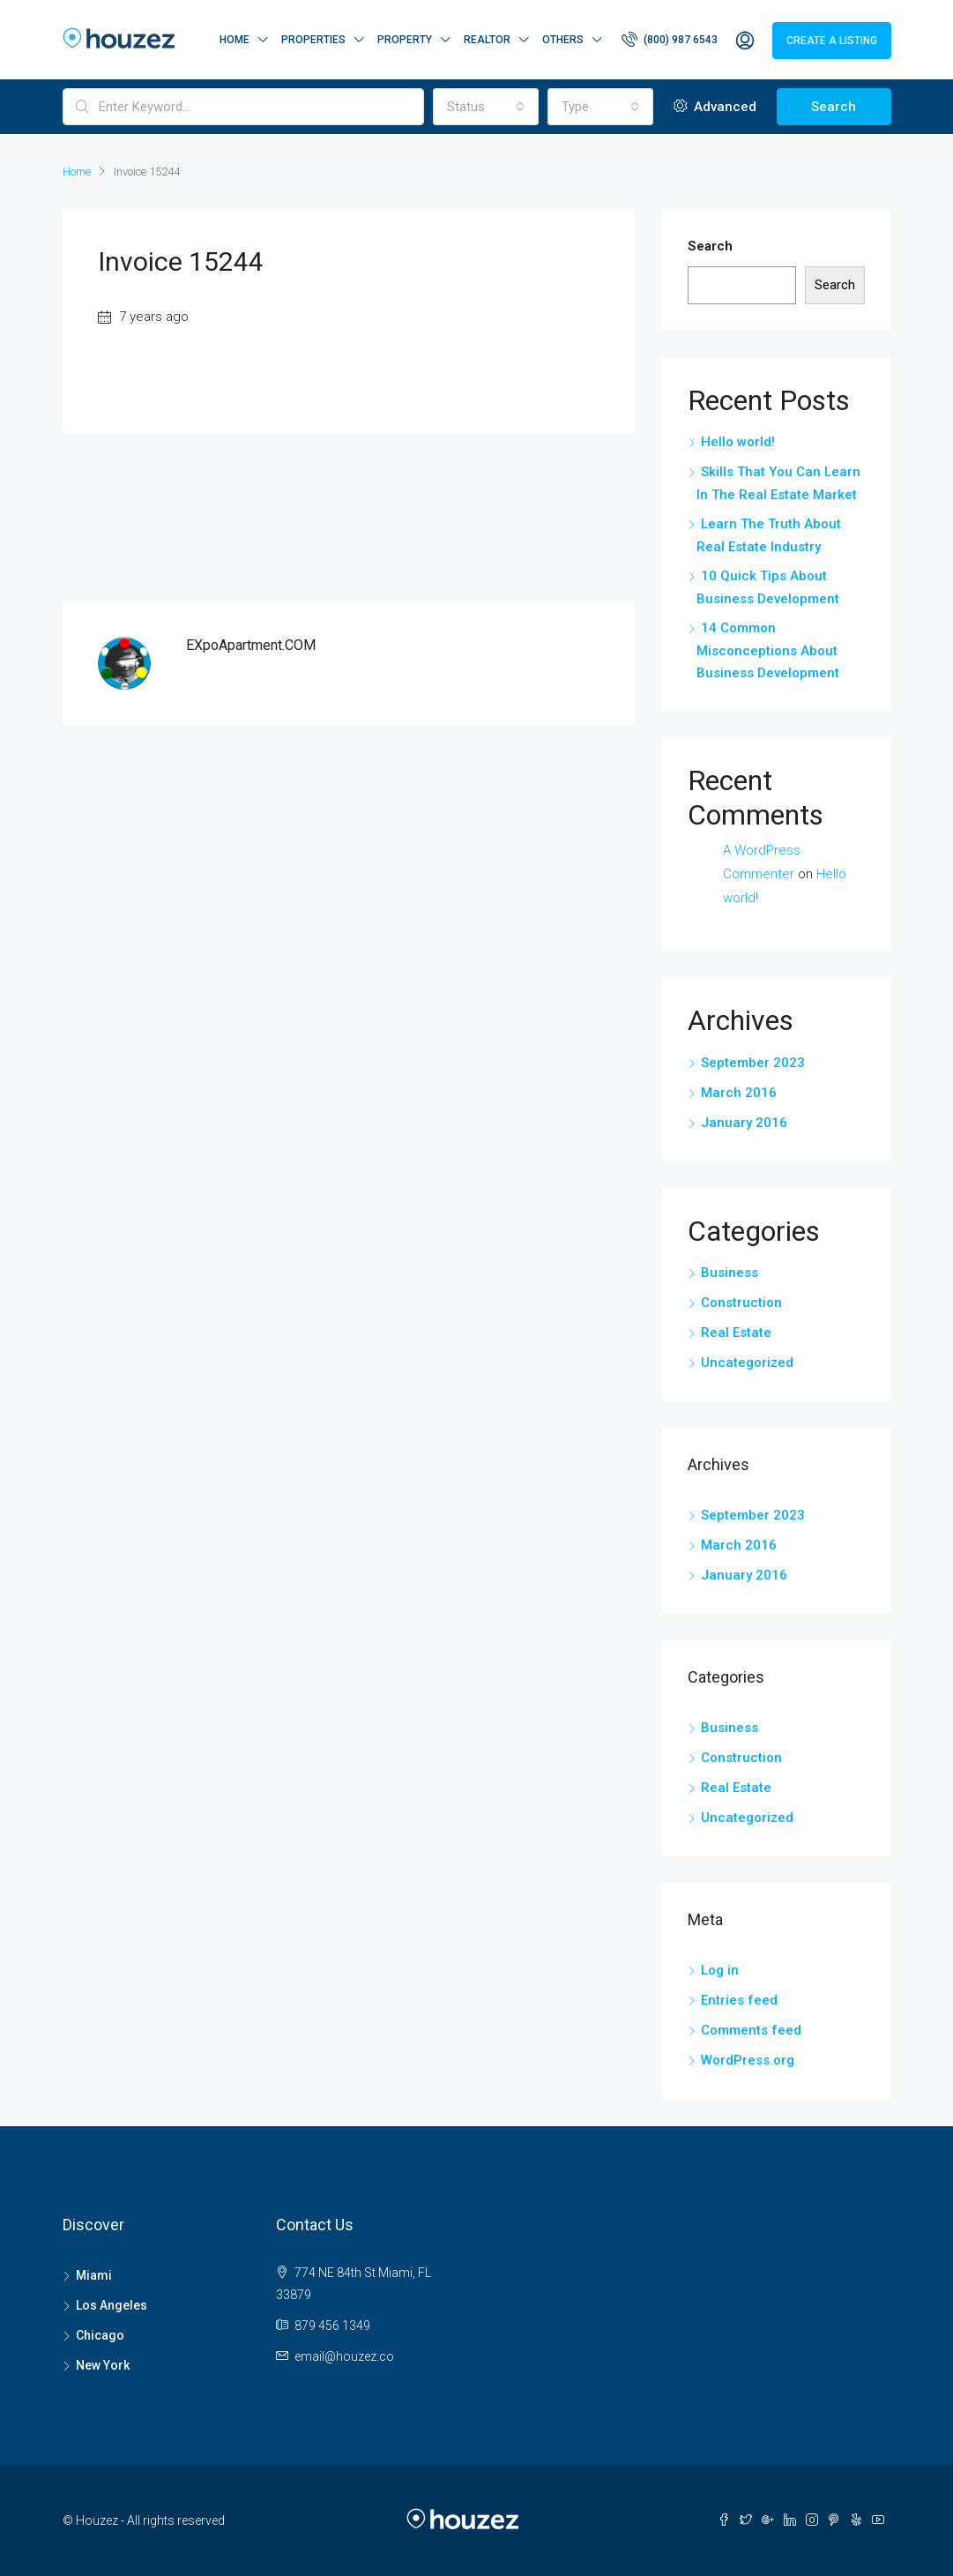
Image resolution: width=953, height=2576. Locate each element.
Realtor (487, 40)
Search (833, 107)
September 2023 (753, 1063)
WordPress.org (747, 2060)
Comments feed (751, 2030)
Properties (313, 40)
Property (404, 40)
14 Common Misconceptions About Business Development (767, 650)
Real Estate (736, 1332)
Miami (94, 2275)
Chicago (100, 2335)
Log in (720, 1970)
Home (234, 40)
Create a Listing (831, 40)
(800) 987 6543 (670, 39)
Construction (741, 1302)
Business (729, 1273)
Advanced (715, 107)
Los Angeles (111, 2305)
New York (103, 2365)
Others (563, 40)
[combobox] (486, 106)
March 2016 (739, 1093)
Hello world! (738, 442)
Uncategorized (747, 1362)
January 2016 (744, 1123)
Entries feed (739, 2000)
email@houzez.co (344, 2356)
